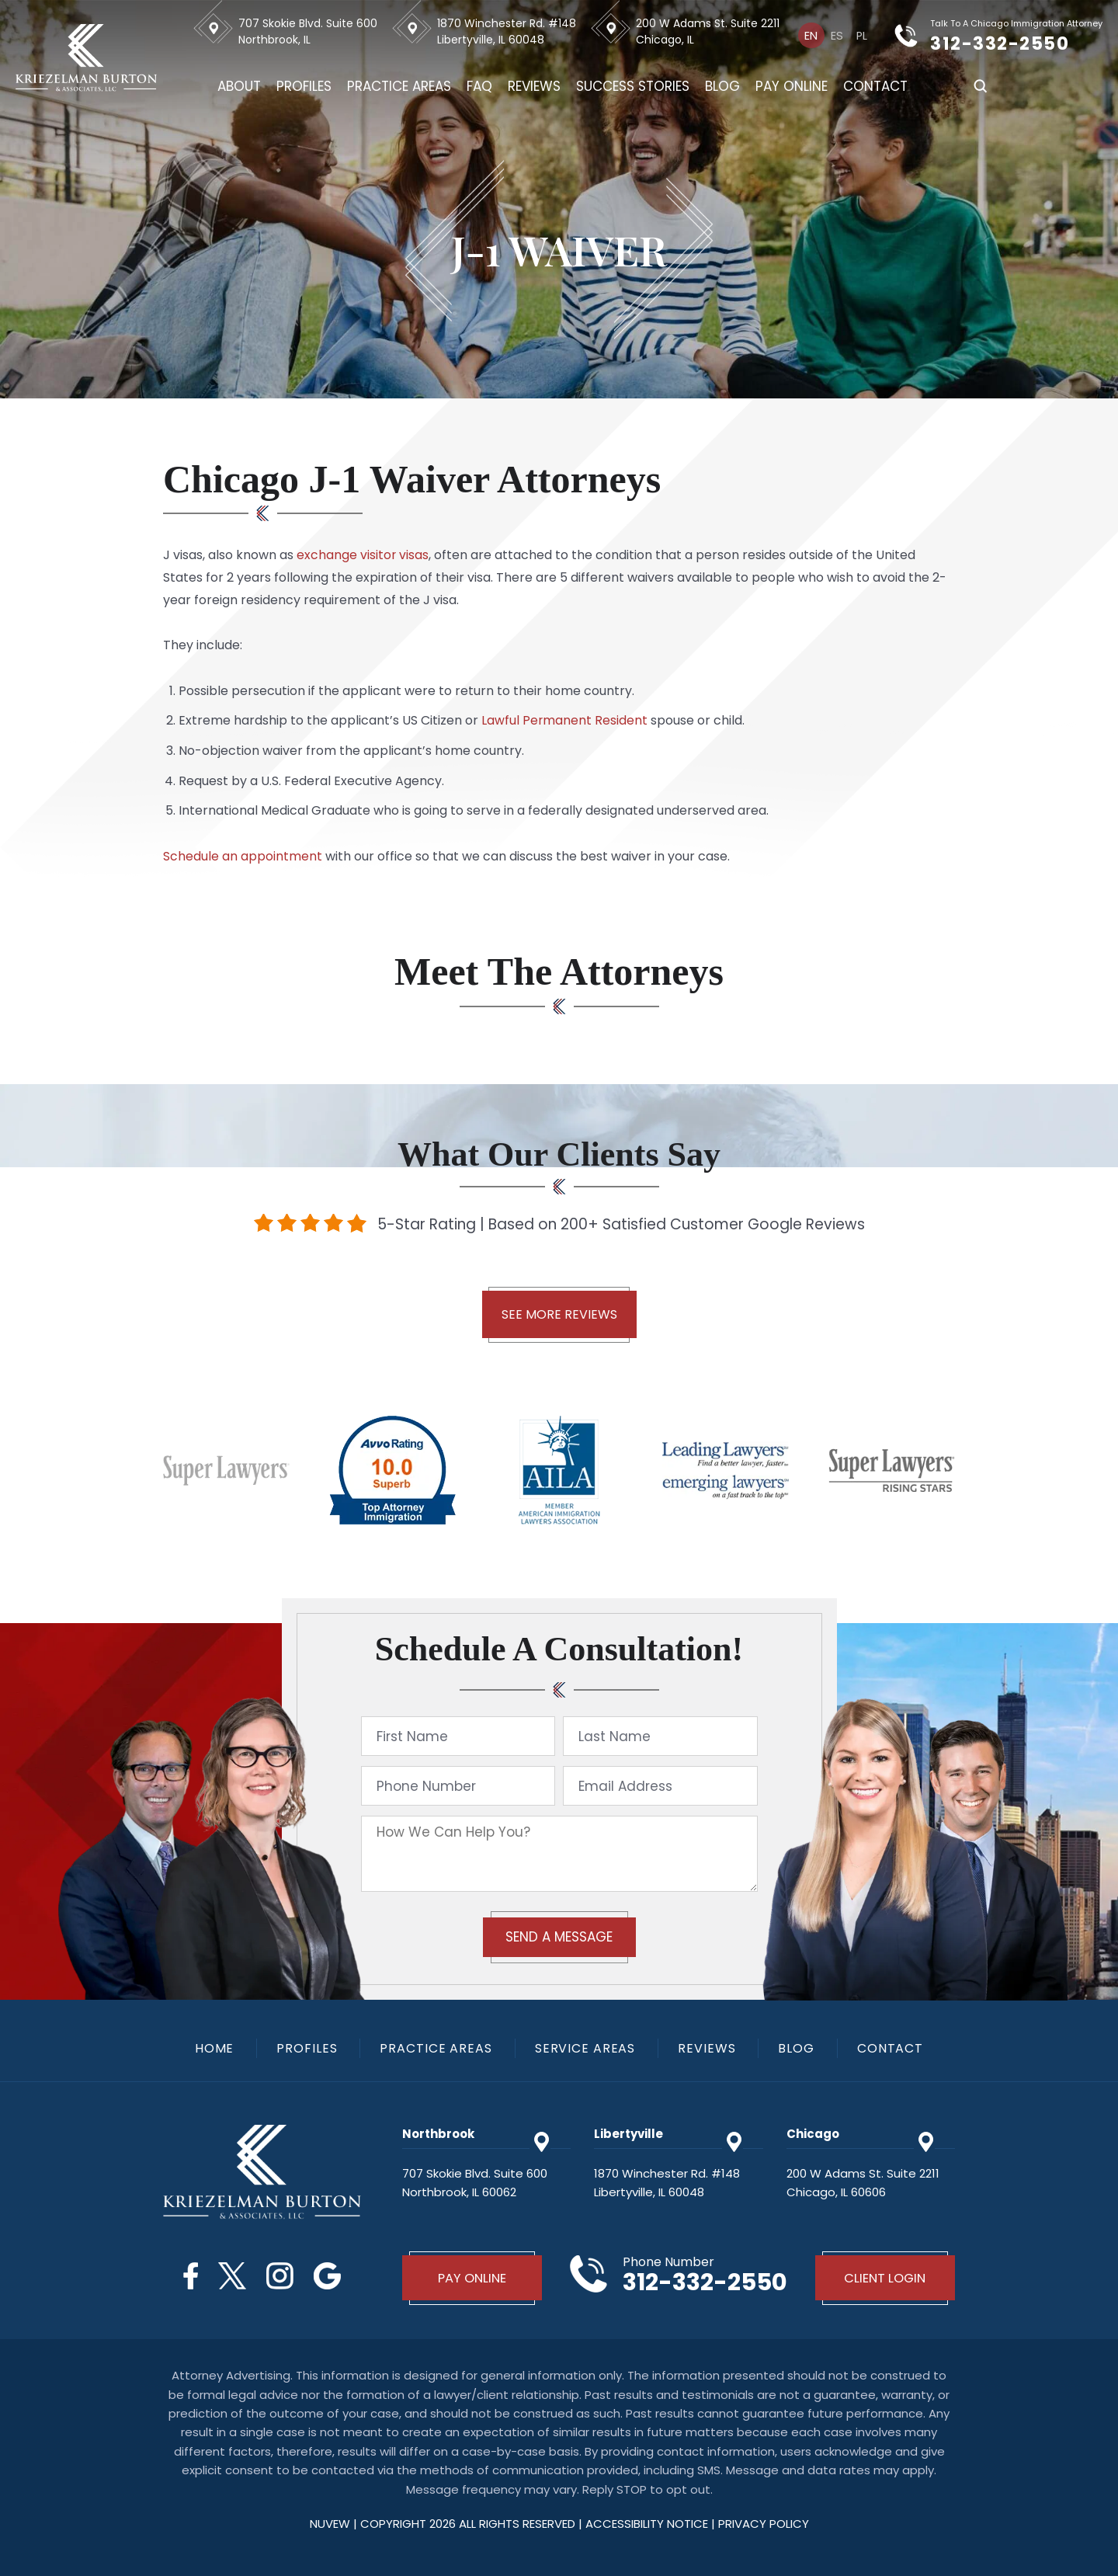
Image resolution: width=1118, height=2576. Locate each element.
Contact (877, 86)
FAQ (481, 86)
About (240, 86)
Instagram (280, 2275)
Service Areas (586, 2048)
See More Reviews (559, 1314)
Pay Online (793, 86)
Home (212, 2048)
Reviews (535, 86)
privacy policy (763, 2523)
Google (329, 2275)
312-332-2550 (1011, 43)
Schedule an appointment (242, 856)
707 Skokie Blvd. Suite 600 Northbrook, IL (309, 31)
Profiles (305, 86)
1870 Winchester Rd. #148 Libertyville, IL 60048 (508, 31)
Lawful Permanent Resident (564, 720)
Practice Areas (401, 86)
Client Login (885, 2277)
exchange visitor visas (363, 555)
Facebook (188, 2275)
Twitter (231, 2275)
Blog (724, 86)
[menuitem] (812, 35)
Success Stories (634, 86)
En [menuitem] (812, 36)
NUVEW (330, 2523)
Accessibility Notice (648, 2523)
